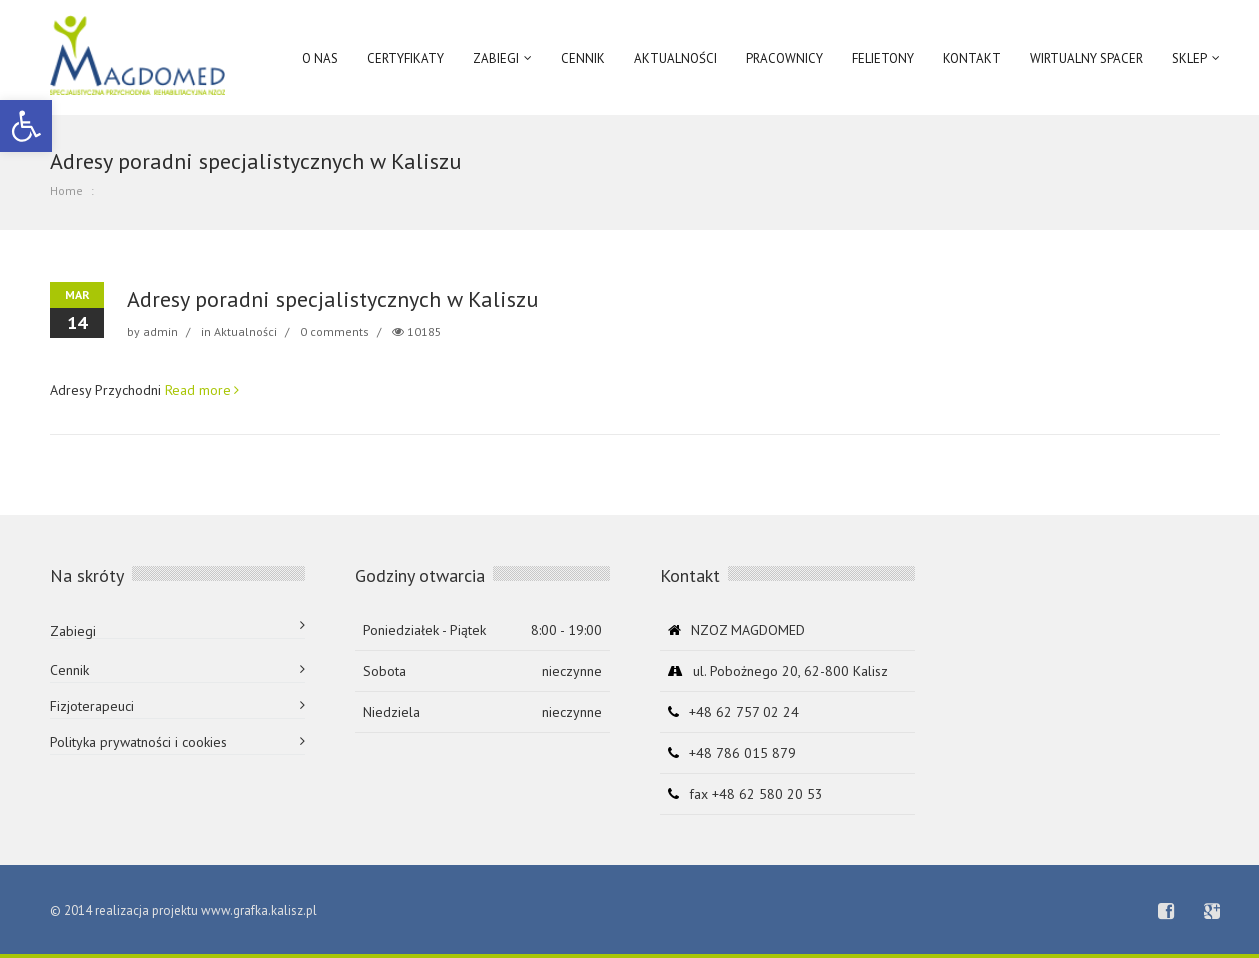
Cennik (583, 58)
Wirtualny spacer (1086, 58)
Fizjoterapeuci (92, 706)
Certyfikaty (405, 58)
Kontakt (972, 58)
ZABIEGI (496, 58)
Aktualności (245, 331)
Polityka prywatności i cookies (138, 742)
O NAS (320, 58)
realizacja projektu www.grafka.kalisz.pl (206, 910)
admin (160, 331)
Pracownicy (784, 58)
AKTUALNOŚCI (675, 58)
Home (66, 190)
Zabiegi (73, 631)
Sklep (1189, 58)
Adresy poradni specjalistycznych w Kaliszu (332, 299)
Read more (198, 390)
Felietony (883, 58)
